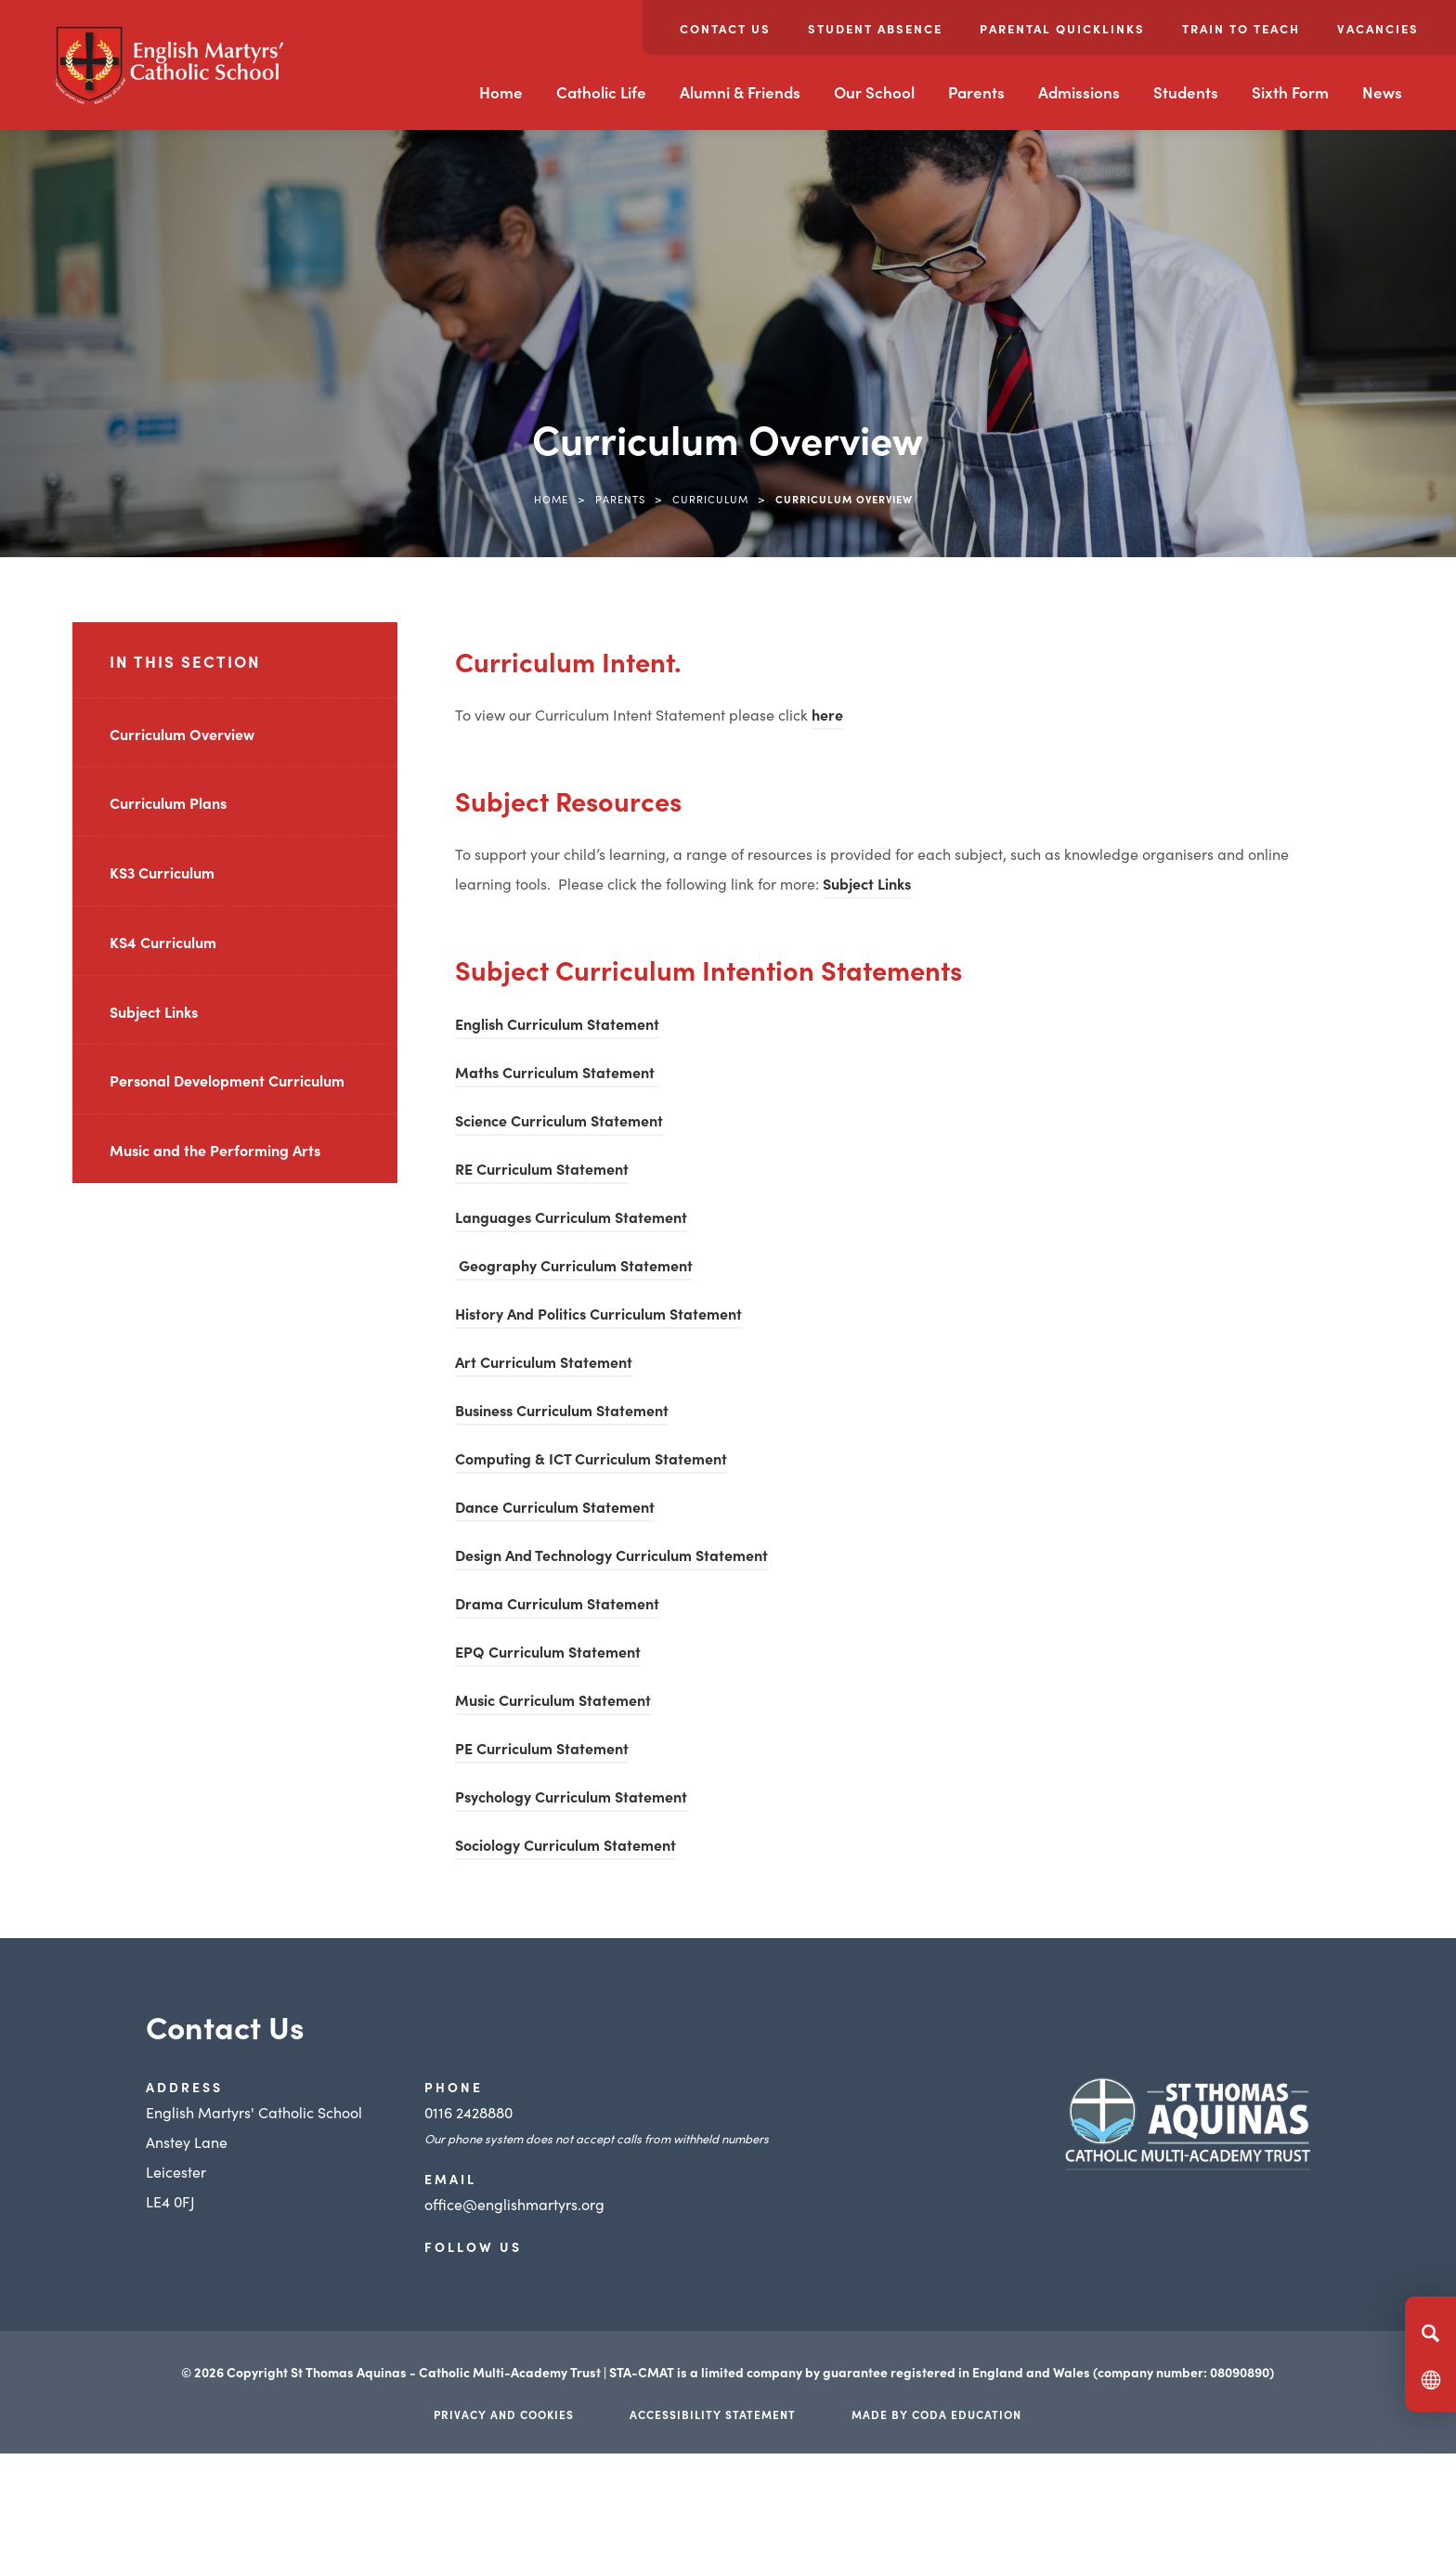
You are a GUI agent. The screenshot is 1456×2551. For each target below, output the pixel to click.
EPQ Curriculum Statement (548, 1654)
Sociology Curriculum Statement (565, 1847)
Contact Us (725, 28)
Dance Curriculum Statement (555, 1509)
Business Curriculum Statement (562, 1412)
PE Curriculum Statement (542, 1751)
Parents (976, 92)
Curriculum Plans (168, 802)
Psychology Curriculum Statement (571, 1799)
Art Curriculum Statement (543, 1364)
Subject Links (154, 1011)
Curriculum (710, 498)
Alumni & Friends (740, 92)
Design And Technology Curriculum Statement (611, 1557)
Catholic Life (601, 92)
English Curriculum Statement (557, 1026)
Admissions (1079, 92)
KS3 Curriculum (162, 872)
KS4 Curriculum (163, 941)
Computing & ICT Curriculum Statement (591, 1461)
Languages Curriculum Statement (571, 1219)
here (827, 717)
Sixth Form (1290, 92)
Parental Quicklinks (1062, 28)
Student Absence (875, 28)
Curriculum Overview (182, 733)
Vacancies (1378, 28)
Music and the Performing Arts (215, 1149)
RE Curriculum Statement (542, 1168)
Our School (874, 92)
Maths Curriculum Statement (556, 1074)
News (1382, 92)
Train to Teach (1241, 28)
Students (1185, 92)
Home (501, 92)
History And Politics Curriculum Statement (598, 1316)
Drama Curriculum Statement (557, 1606)
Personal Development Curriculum (227, 1080)
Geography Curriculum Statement (574, 1268)
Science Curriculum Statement (559, 1123)
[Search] (1430, 2333)
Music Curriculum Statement (553, 1702)
